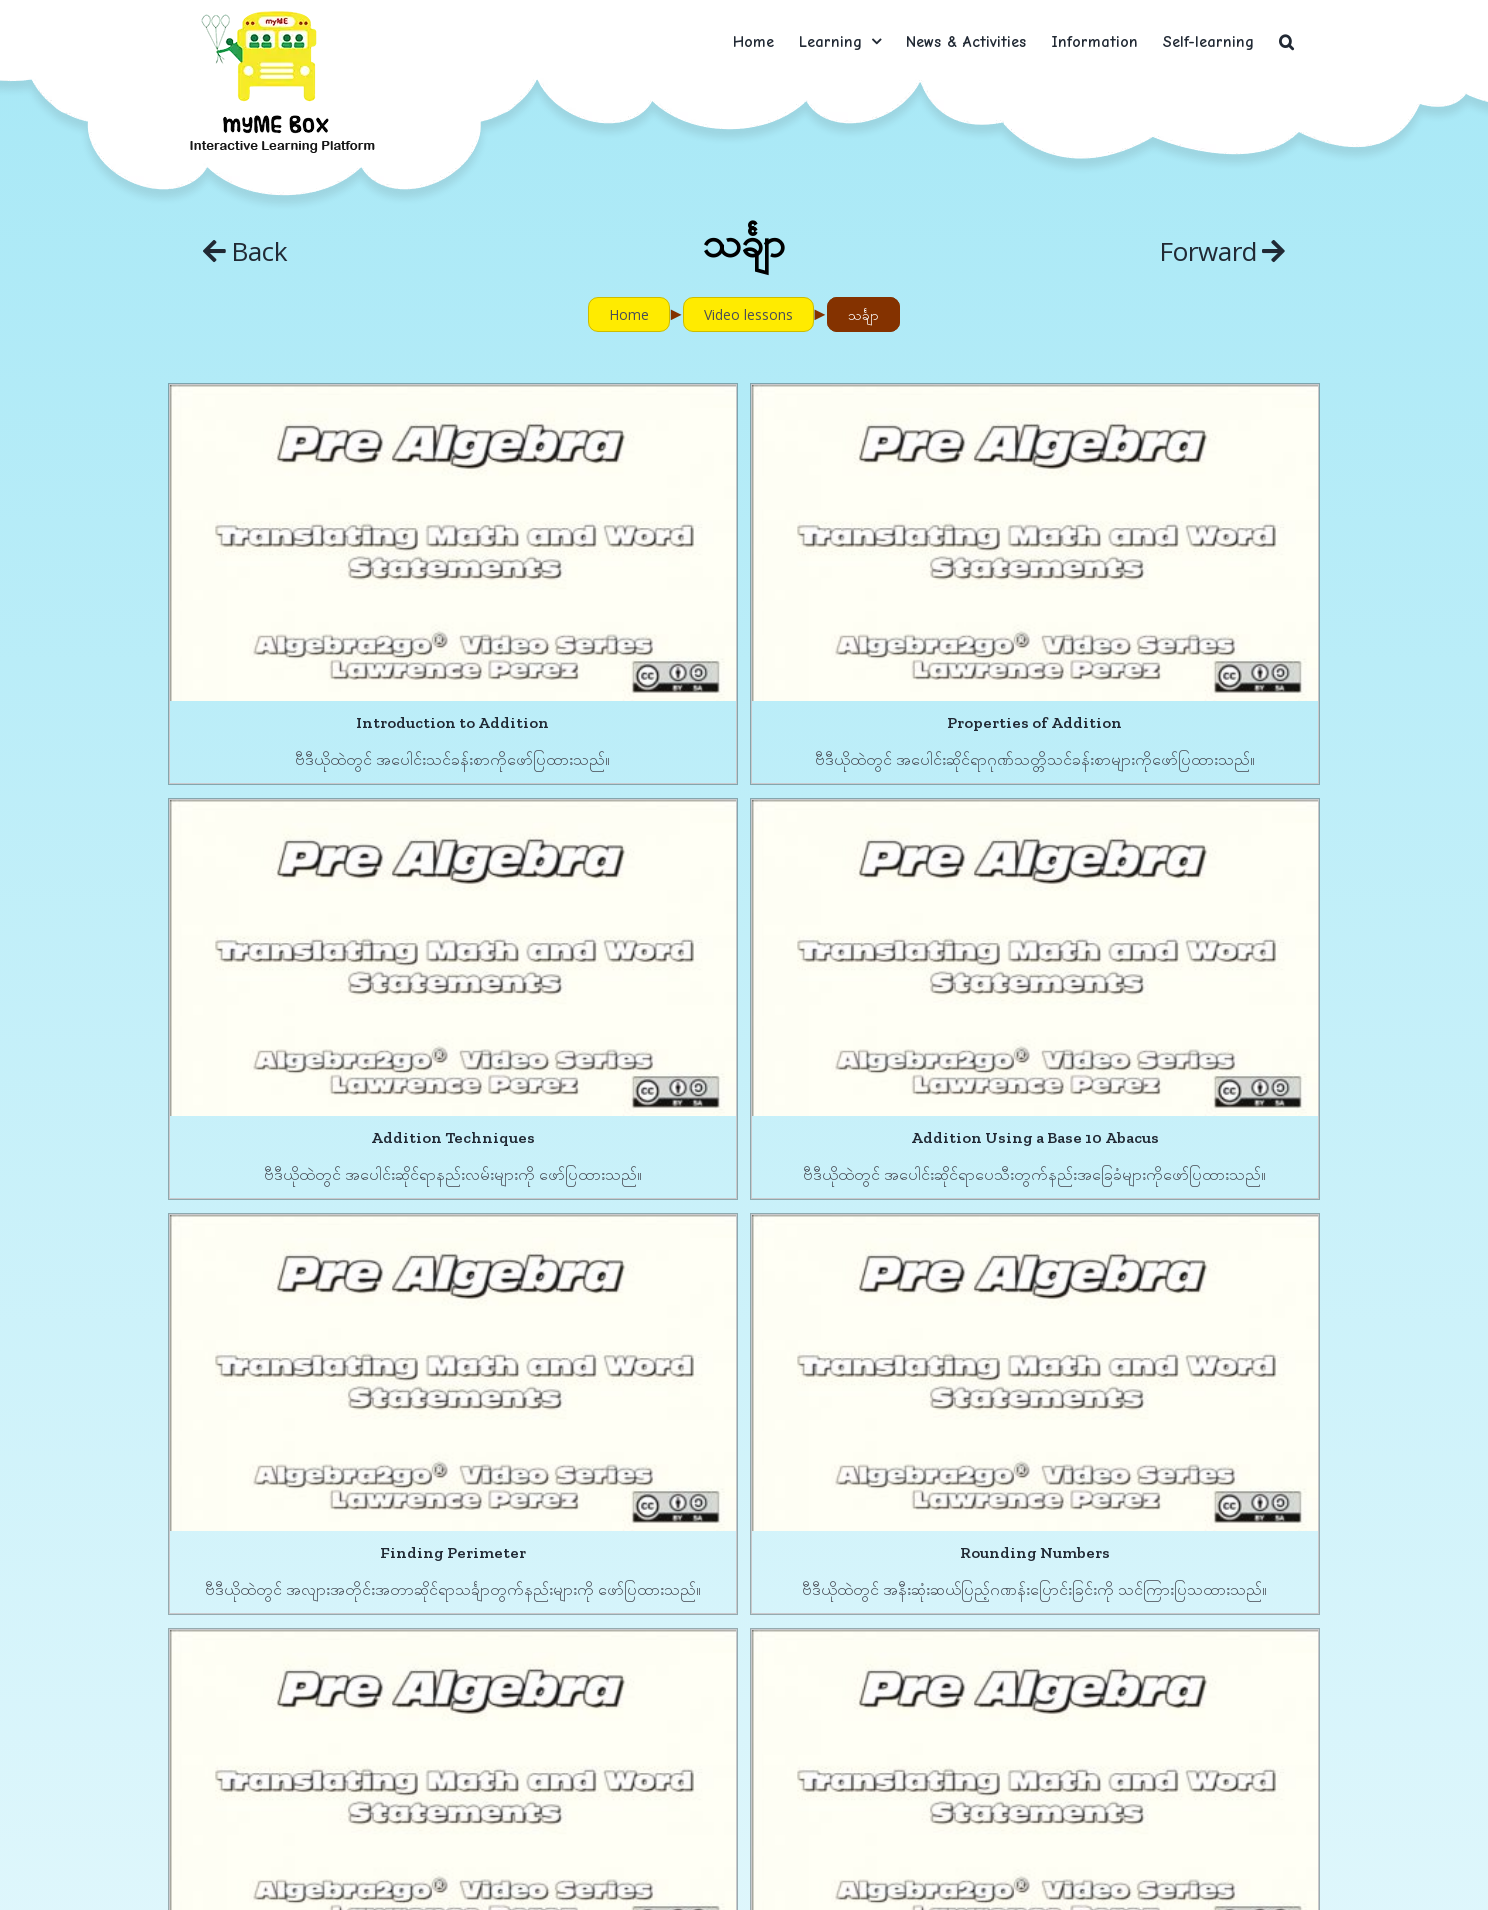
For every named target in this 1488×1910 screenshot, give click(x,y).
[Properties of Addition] (855, 542)
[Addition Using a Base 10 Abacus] (494, 883)
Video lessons (748, 314)
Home (629, 314)
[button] (1286, 41)
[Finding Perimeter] (813, 912)
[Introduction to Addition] (453, 542)
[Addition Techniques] (1174, 572)
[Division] (1174, 1284)
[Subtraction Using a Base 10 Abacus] (453, 1254)
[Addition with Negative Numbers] (494, 1596)
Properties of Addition (854, 722)
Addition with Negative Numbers (494, 1775)
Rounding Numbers (1215, 1092)
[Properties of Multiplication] (855, 1254)
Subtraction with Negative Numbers (813, 1804)
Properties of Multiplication (854, 1433)
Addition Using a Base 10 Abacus (494, 1062)
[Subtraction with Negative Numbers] (813, 1625)
